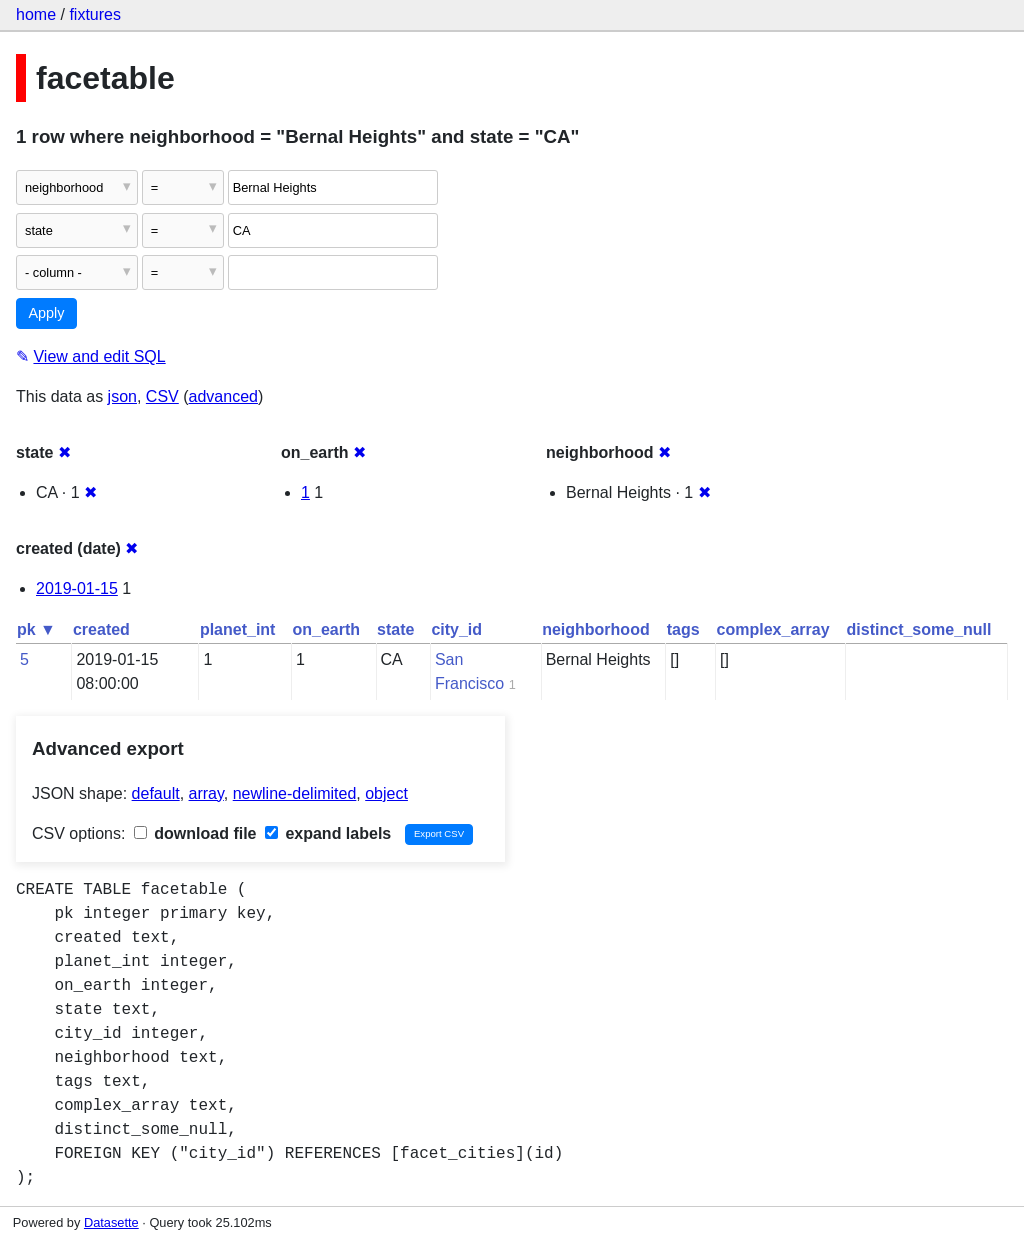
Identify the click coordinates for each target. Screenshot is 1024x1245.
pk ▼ (36, 629)
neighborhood (596, 629)
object (386, 793)
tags (683, 629)
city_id (456, 629)
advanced (223, 396)
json (122, 396)
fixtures (95, 14)
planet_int (238, 629)
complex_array (773, 629)
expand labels (328, 833)
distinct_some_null (919, 629)
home (36, 14)
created (101, 629)
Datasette (111, 1222)
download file (195, 833)
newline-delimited (295, 793)
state (395, 629)
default (156, 793)
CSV (162, 396)
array (206, 793)
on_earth (326, 629)
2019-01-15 (77, 588)
